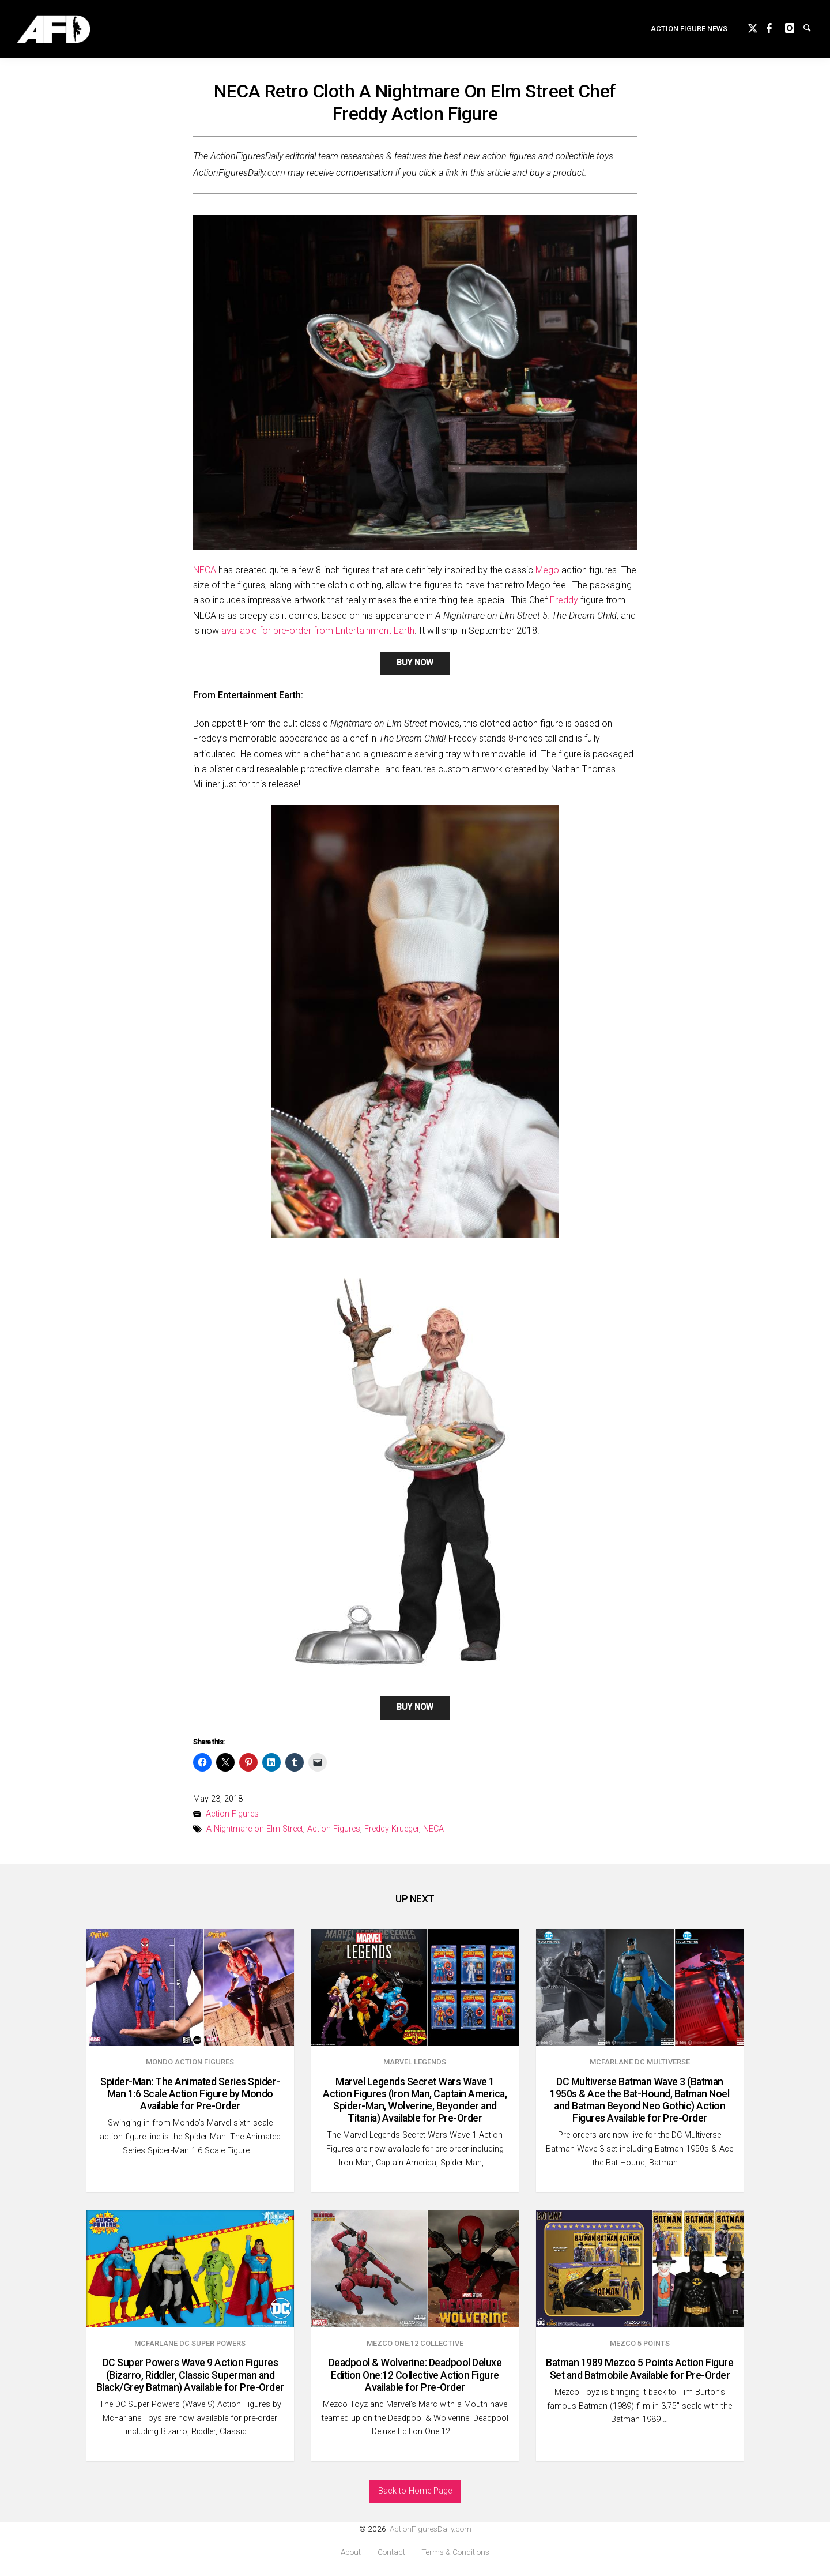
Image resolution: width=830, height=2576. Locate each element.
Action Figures (232, 1814)
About (351, 2552)
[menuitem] (689, 32)
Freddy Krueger (391, 1829)
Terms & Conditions (455, 2552)
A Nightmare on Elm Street (254, 1829)
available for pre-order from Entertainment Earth (317, 630)
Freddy (564, 600)
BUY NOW (415, 663)
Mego (547, 570)
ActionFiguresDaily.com (430, 2528)
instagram (794, 29)
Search (812, 29)
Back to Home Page (415, 2491)
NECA (204, 570)
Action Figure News (689, 32)
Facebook (776, 29)
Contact (391, 2552)
